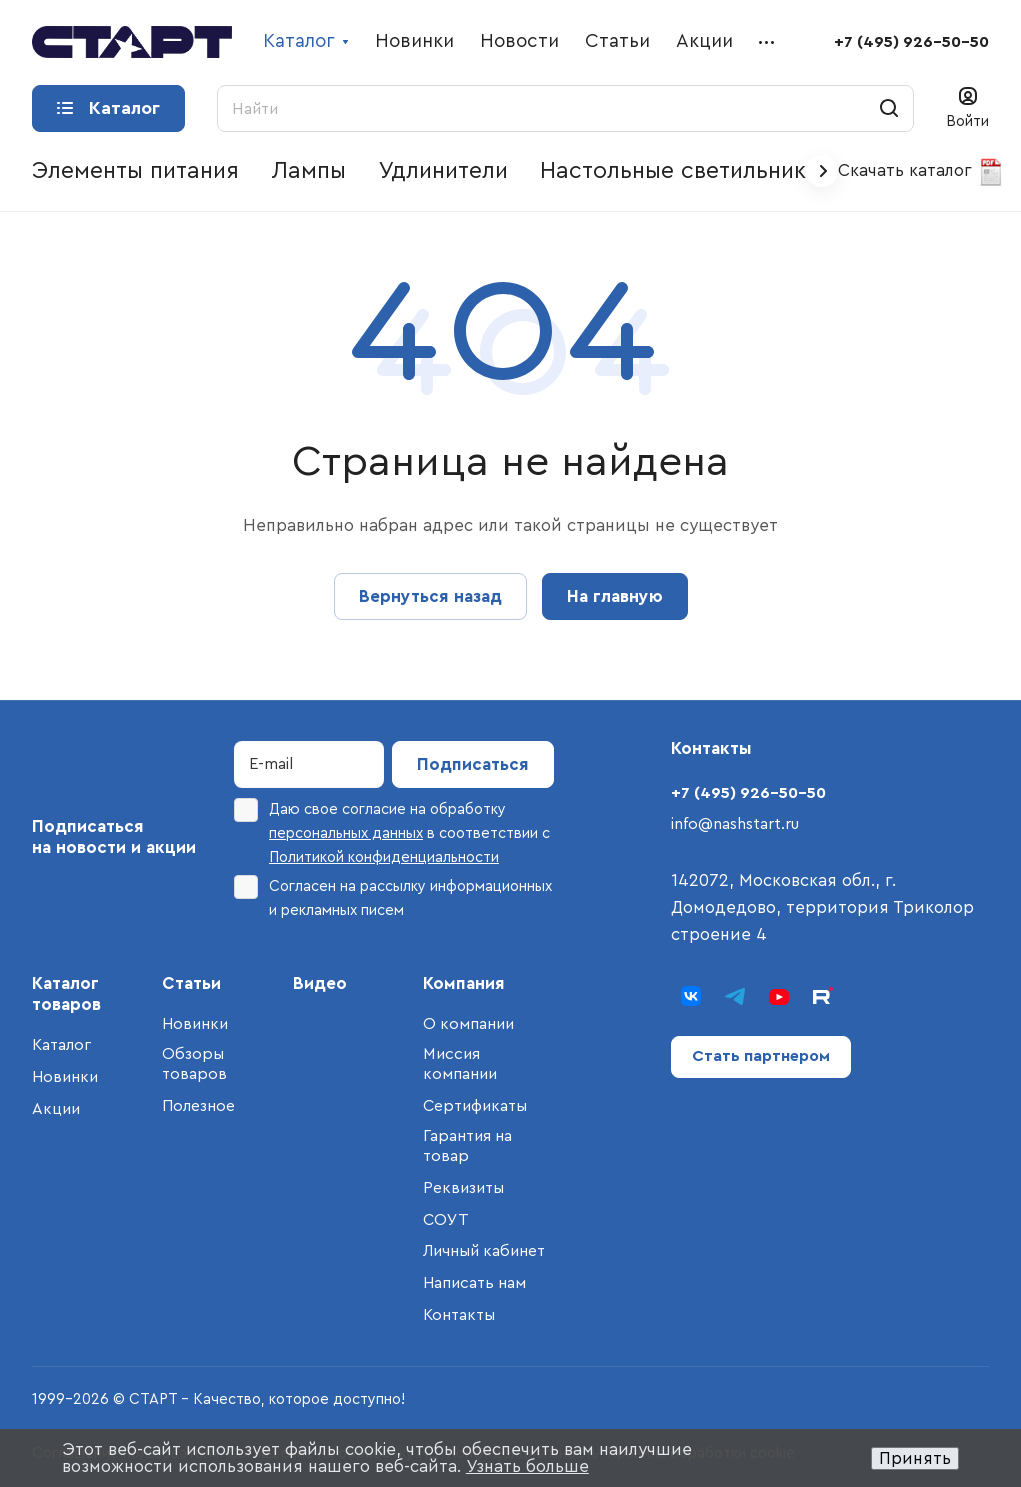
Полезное (198, 1106)
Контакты (459, 1315)
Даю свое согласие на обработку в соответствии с (392, 831)
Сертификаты (475, 1106)
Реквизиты (463, 1188)
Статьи (191, 983)
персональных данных (346, 833)
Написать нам (474, 1283)
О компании (468, 1024)
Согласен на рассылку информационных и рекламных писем (393, 896)
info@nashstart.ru (735, 824)
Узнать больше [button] (527, 1466)
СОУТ (446, 1220)
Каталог (61, 1045)
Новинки (65, 1077)
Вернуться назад (430, 596)
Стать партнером (761, 1056)
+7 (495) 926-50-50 (911, 42)
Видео (320, 983)
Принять (915, 1458)
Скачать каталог (921, 172)
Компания (464, 983)
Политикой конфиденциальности (384, 857)
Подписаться (473, 764)
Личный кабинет (484, 1251)
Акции (56, 1109)
